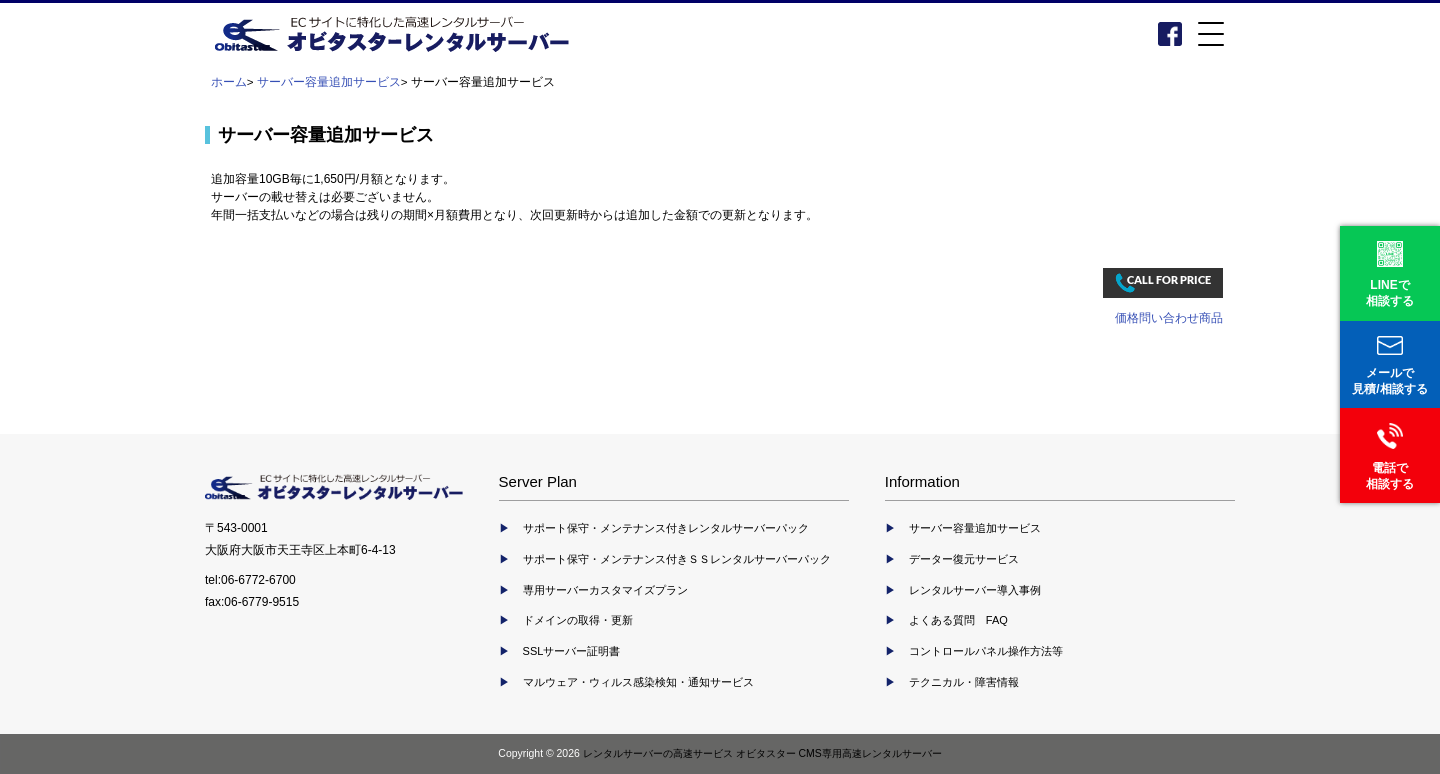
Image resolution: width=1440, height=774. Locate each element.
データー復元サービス (964, 559)
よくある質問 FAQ (958, 620)
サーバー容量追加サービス (329, 81)
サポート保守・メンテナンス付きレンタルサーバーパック (666, 528)
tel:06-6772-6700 (250, 580)
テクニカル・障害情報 (964, 682)
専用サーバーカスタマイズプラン (605, 590)
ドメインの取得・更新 (578, 620)
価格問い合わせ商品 (1169, 317)
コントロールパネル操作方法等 (986, 651)
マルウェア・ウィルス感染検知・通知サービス (638, 682)
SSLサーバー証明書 (572, 651)
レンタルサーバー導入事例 (975, 590)
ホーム (229, 81)
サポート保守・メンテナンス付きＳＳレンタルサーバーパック (677, 559)
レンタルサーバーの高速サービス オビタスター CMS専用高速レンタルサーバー (762, 753)
